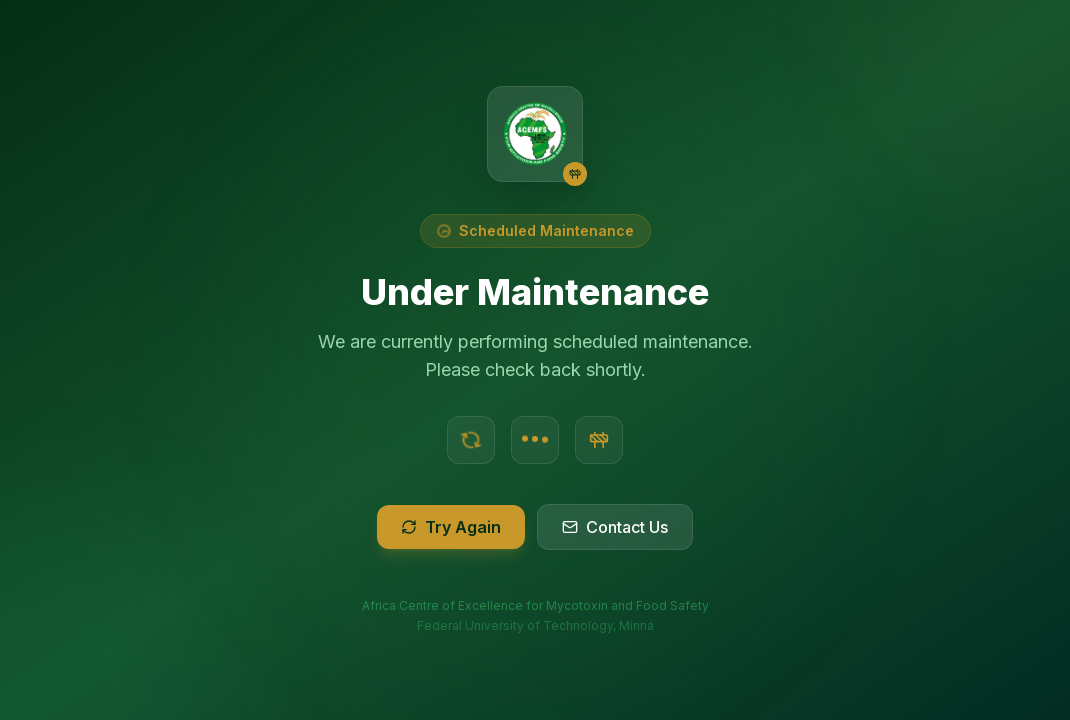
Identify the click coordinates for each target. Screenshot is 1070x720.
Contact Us (615, 527)
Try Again (451, 527)
